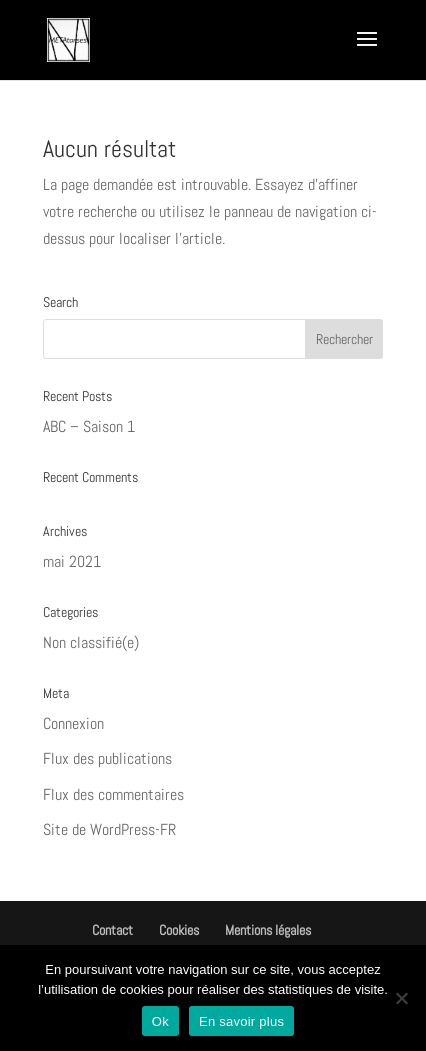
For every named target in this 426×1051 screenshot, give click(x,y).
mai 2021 (72, 561)
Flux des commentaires (113, 794)
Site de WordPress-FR (109, 829)
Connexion (73, 723)
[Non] (401, 998)
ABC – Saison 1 (89, 426)
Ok (160, 1021)
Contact (112, 930)
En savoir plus (241, 1021)
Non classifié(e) (91, 642)
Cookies (179, 930)
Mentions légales (268, 930)
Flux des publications (107, 758)
